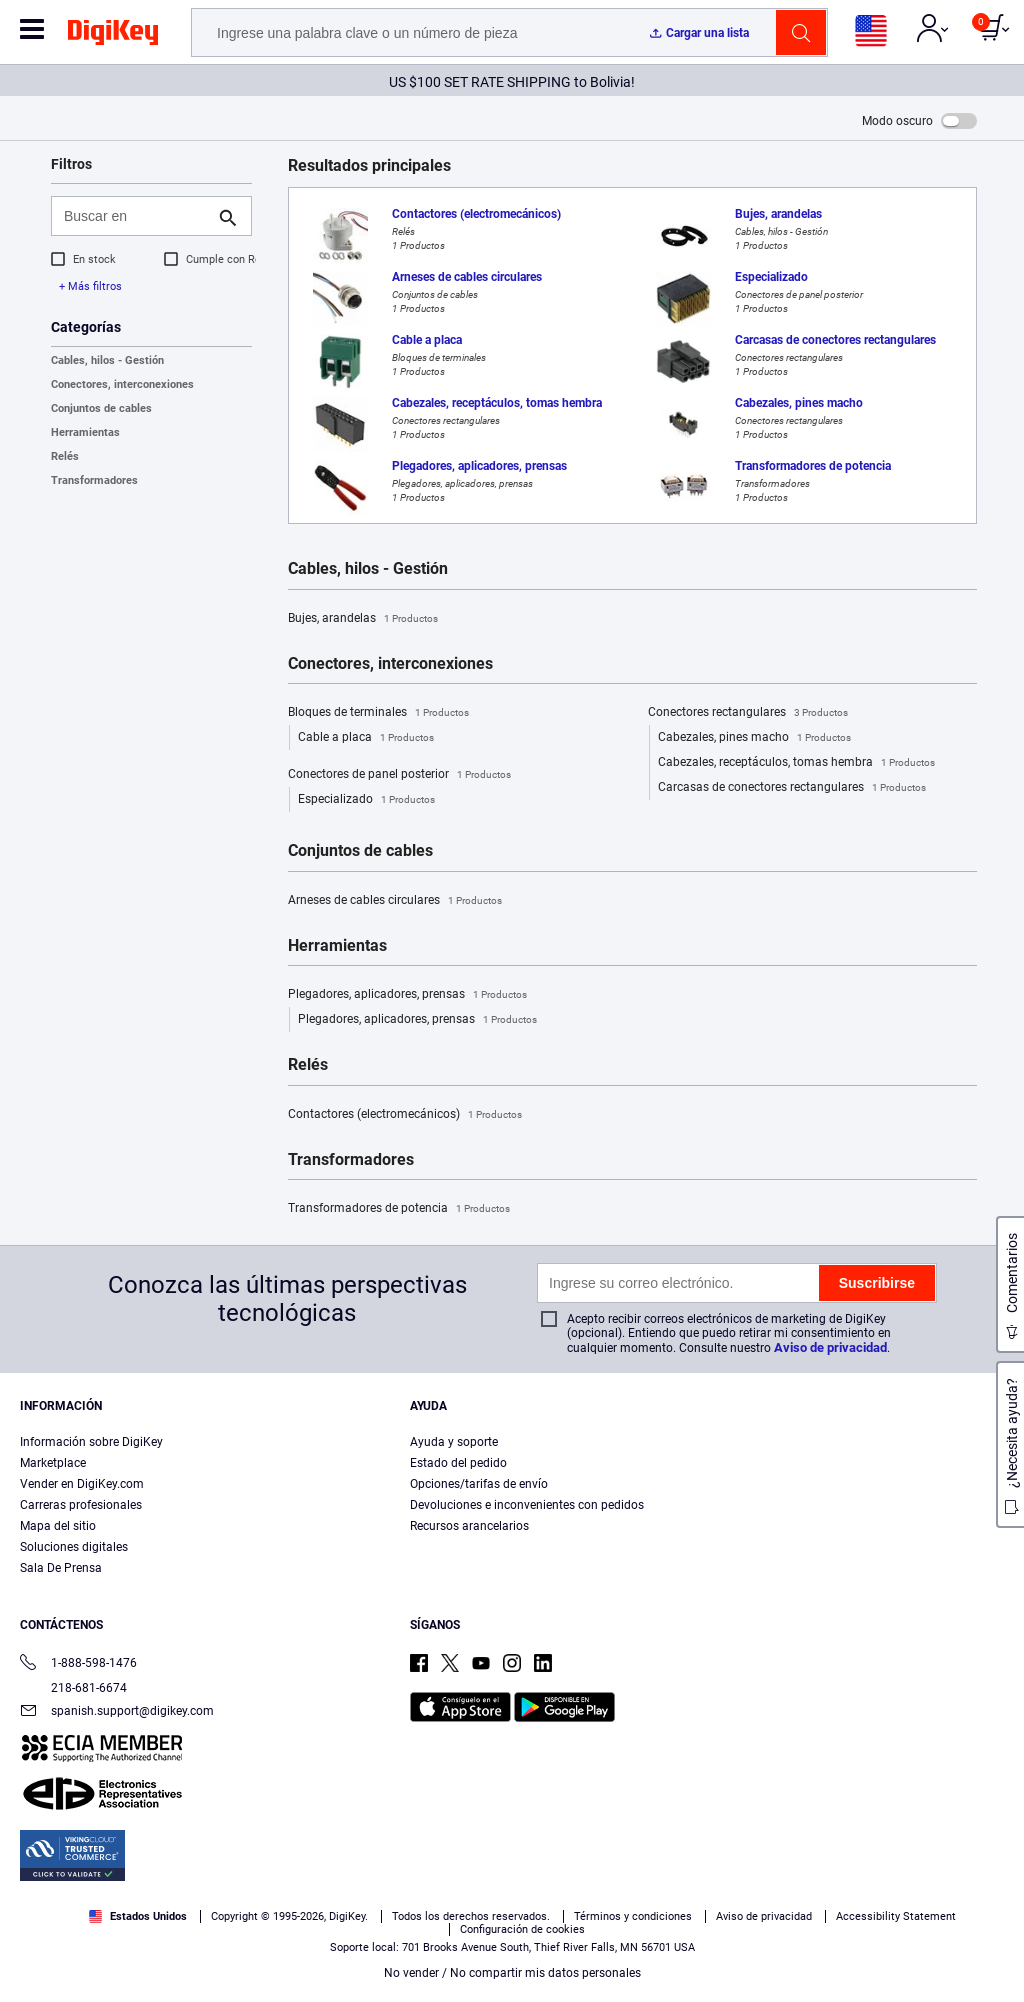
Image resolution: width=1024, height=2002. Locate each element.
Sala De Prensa (61, 1568)
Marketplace (53, 1463)
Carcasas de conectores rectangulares (792, 788)
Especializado (366, 800)
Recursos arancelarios (469, 1526)
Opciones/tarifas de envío (479, 1484)
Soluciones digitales (74, 1547)
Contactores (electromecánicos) (405, 1115)
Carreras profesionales (81, 1505)
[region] (512, 1928)
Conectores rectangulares (748, 713)
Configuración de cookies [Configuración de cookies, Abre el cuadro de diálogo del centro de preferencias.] (761, 1928)
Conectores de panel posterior (399, 775)
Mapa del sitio (58, 1526)
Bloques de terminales (378, 713)
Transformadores (94, 480)
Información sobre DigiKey (91, 1442)
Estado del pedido (458, 1463)
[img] (113, 36)
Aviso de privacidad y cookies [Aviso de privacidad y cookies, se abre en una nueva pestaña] (155, 1981)
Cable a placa (366, 738)
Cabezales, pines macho (754, 738)
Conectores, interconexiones (122, 384)
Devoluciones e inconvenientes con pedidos (527, 1505)
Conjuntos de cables (101, 408)
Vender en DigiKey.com (82, 1484)
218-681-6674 (73, 1688)
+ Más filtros (90, 286)
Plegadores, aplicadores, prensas (407, 995)
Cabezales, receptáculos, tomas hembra (796, 763)
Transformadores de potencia (399, 1209)
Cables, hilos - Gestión (107, 360)
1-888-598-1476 (78, 1664)
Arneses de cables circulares (395, 901)
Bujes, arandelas (363, 619)
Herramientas (85, 432)
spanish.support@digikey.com (117, 1712)
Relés (65, 456)
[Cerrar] (992, 1926)
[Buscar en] (135, 216)
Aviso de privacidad (830, 1347)
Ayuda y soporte (454, 1442)
